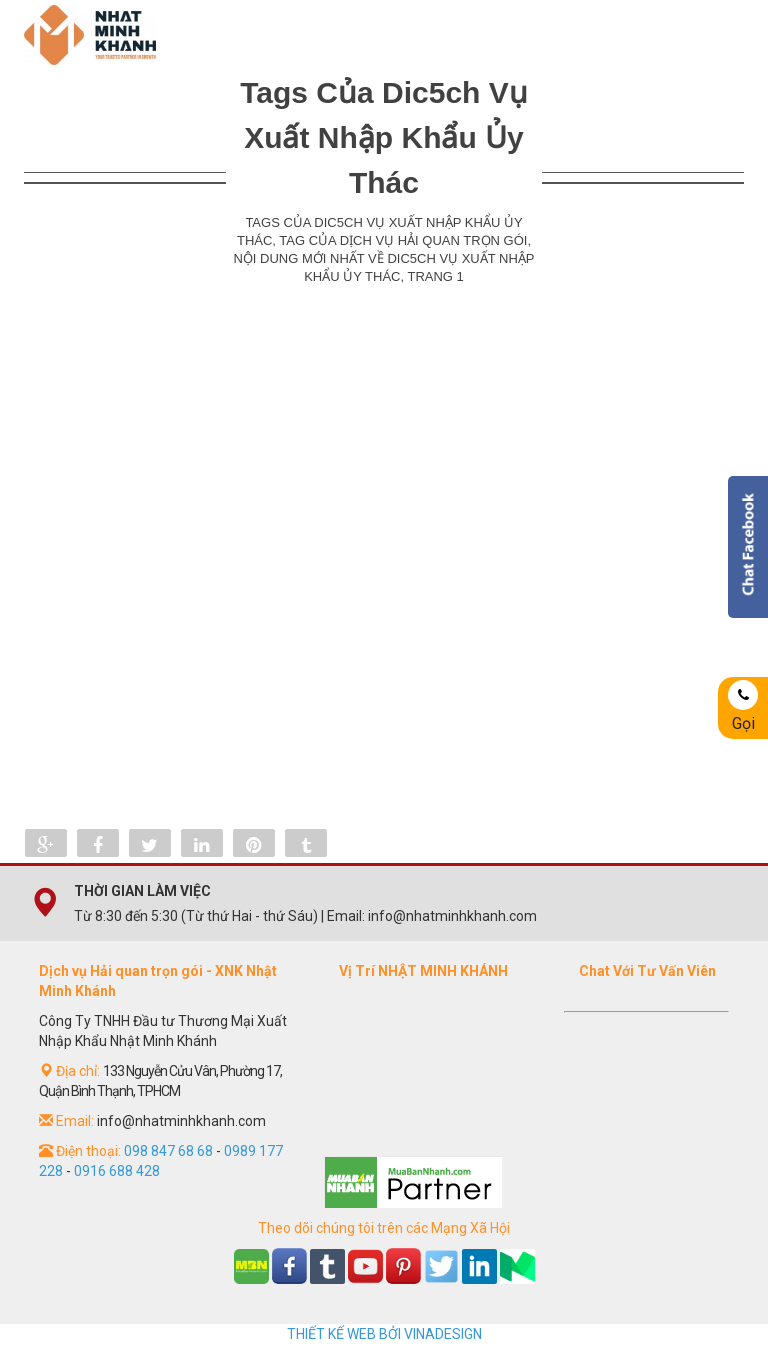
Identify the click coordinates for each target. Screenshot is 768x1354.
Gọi (743, 706)
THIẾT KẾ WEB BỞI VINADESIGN (384, 1334)
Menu (714, 35)
